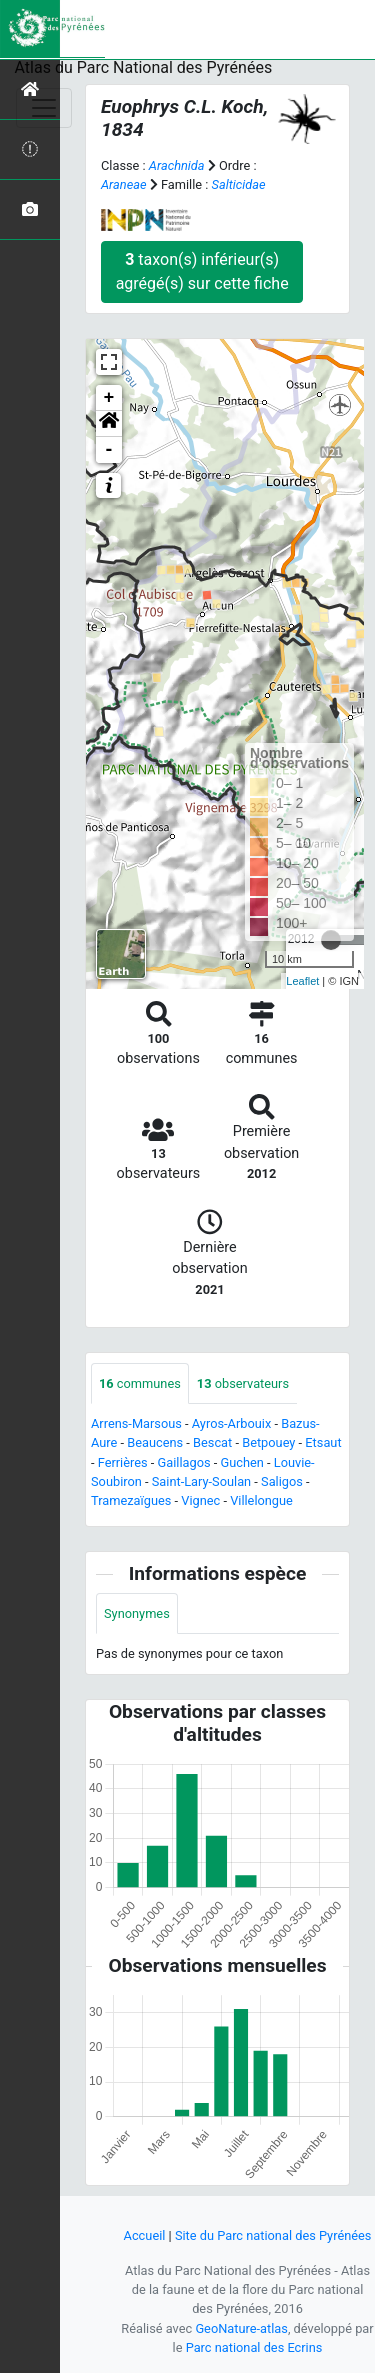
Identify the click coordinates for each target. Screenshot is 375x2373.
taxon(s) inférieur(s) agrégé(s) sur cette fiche (202, 271)
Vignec (200, 1500)
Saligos (282, 1481)
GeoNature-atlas (241, 2328)
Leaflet (302, 981)
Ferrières (123, 1462)
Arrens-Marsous (136, 1423)
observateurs (243, 1383)
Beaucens (155, 1442)
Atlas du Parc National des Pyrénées (144, 67)
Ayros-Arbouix (231, 1423)
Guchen (241, 1462)
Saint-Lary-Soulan (201, 1481)
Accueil (145, 2235)
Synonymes (137, 1613)
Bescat (212, 1442)
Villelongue (261, 1500)
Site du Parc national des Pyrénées (273, 2235)
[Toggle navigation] (44, 108)
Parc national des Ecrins (254, 2347)
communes (140, 1383)
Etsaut (323, 1442)
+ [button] (109, 398)
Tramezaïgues (131, 1500)
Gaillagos (184, 1462)
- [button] (109, 450)
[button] (109, 424)
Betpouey (268, 1442)
